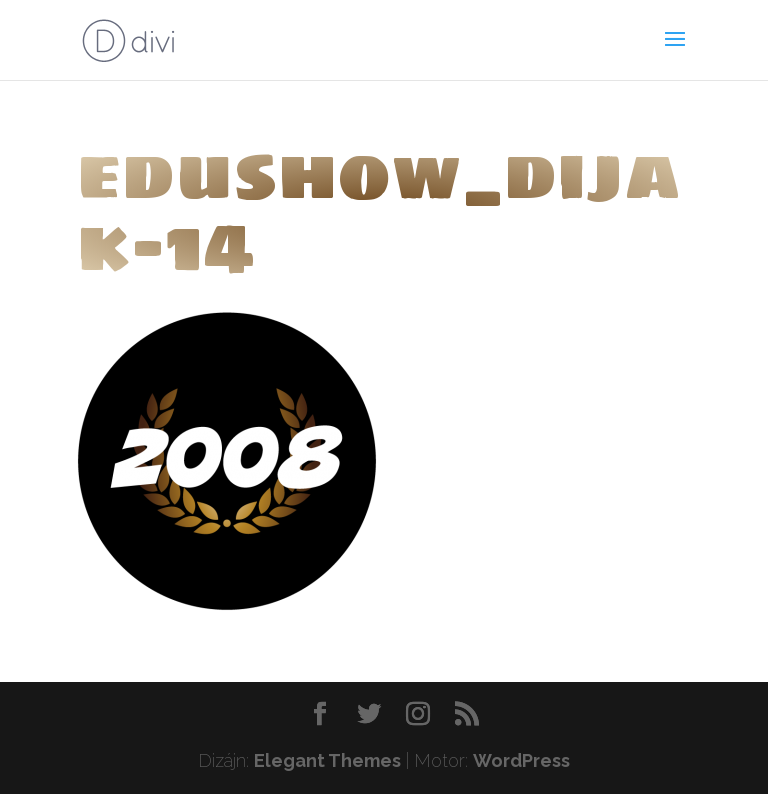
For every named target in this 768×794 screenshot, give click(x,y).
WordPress (521, 760)
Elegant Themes (327, 760)
